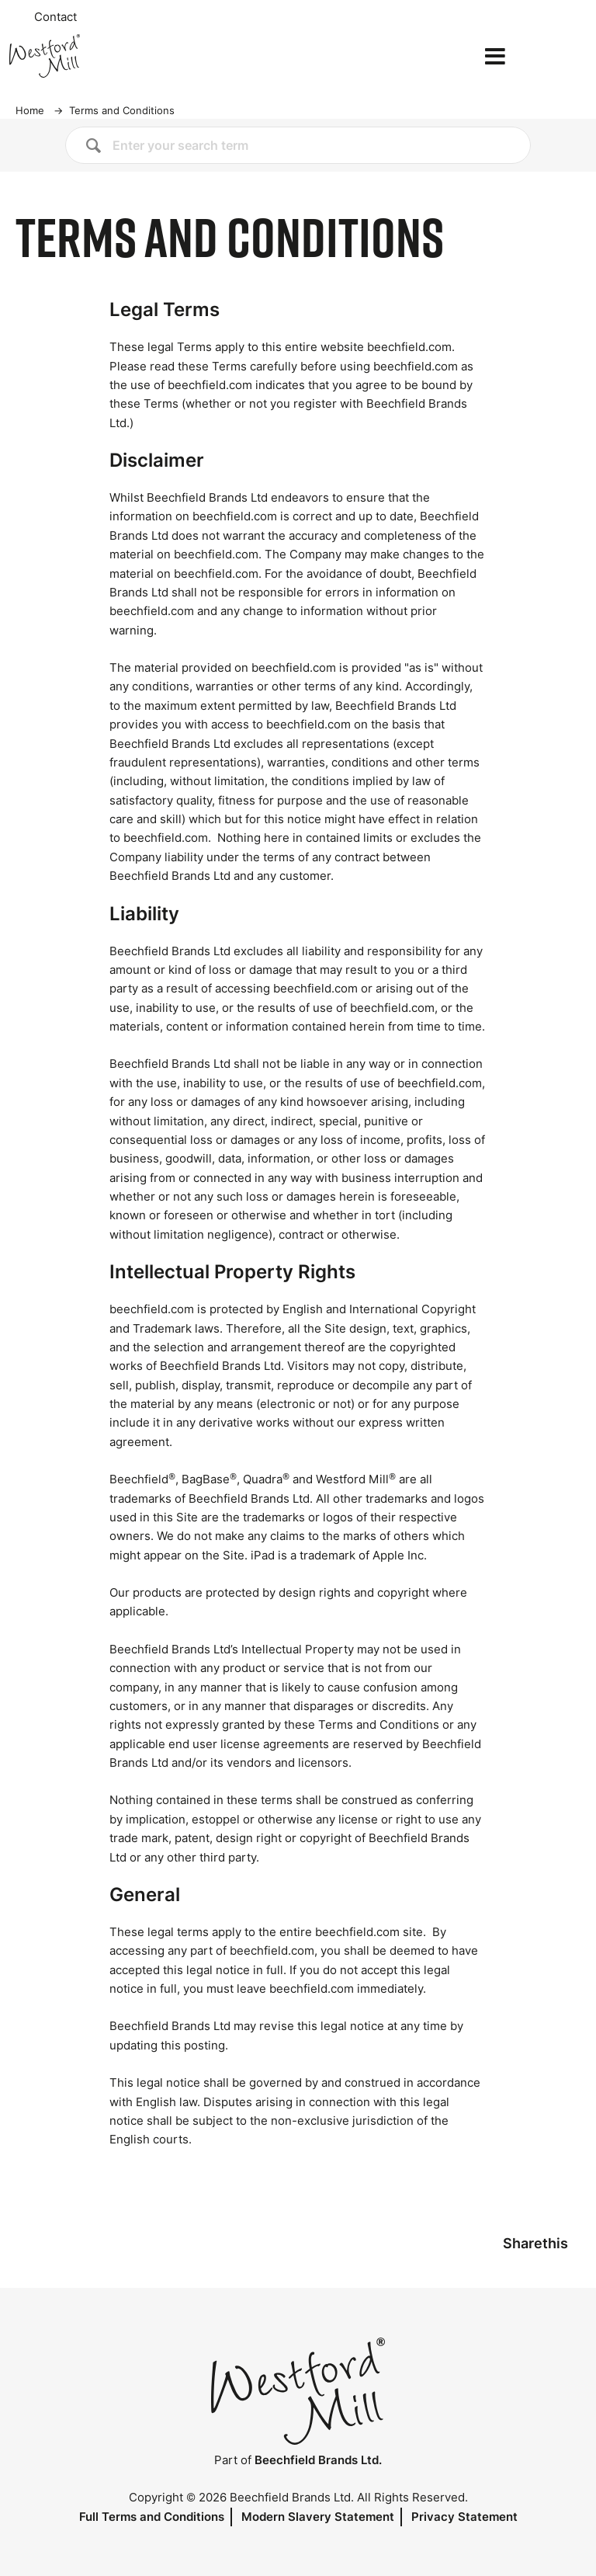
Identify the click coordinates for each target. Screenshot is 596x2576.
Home (30, 110)
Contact (55, 17)
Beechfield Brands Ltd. (318, 2460)
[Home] (96, 56)
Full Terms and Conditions (151, 2516)
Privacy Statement (464, 2516)
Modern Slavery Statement (317, 2516)
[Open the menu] (495, 56)
